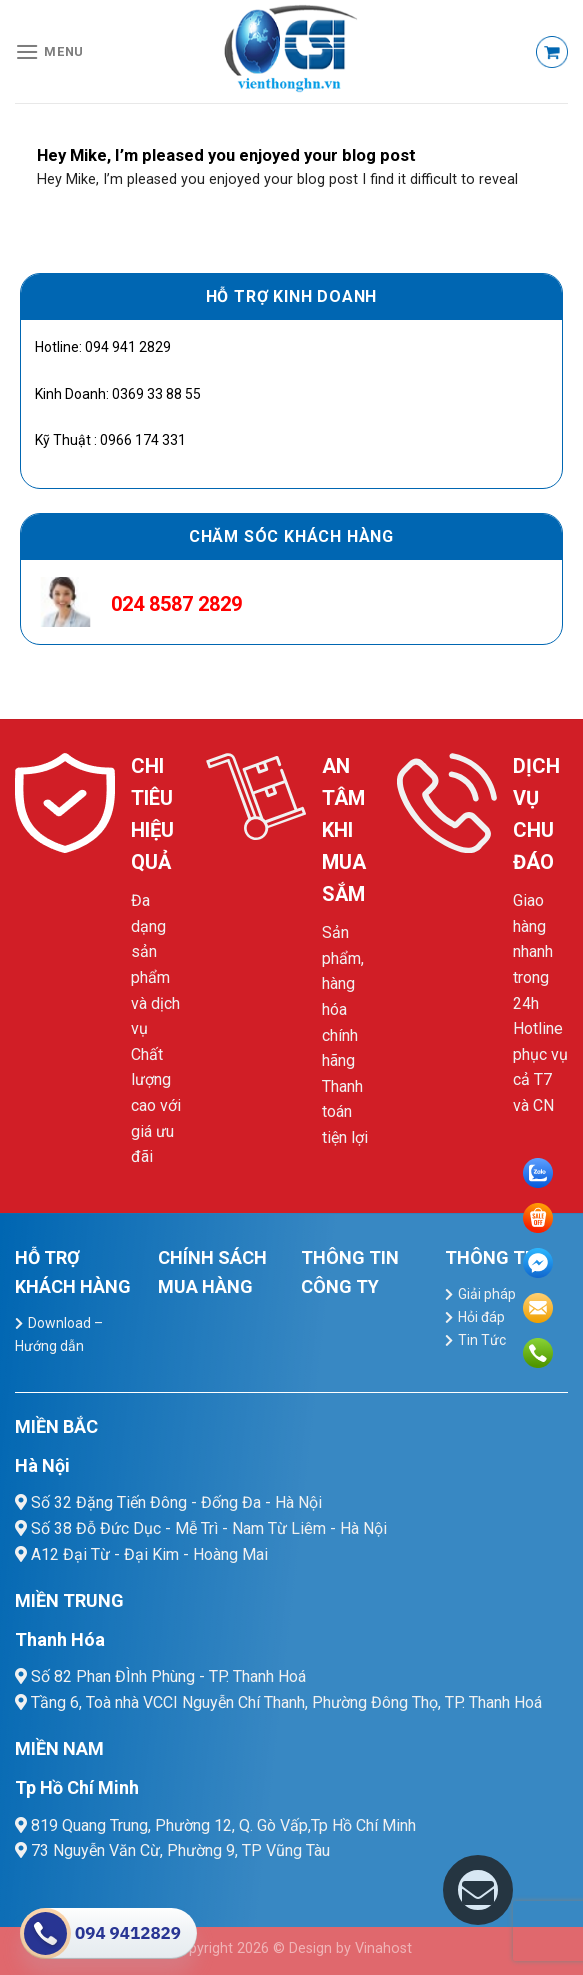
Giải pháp (487, 1294)
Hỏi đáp (481, 1317)
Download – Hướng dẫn (59, 1334)
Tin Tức (482, 1340)
